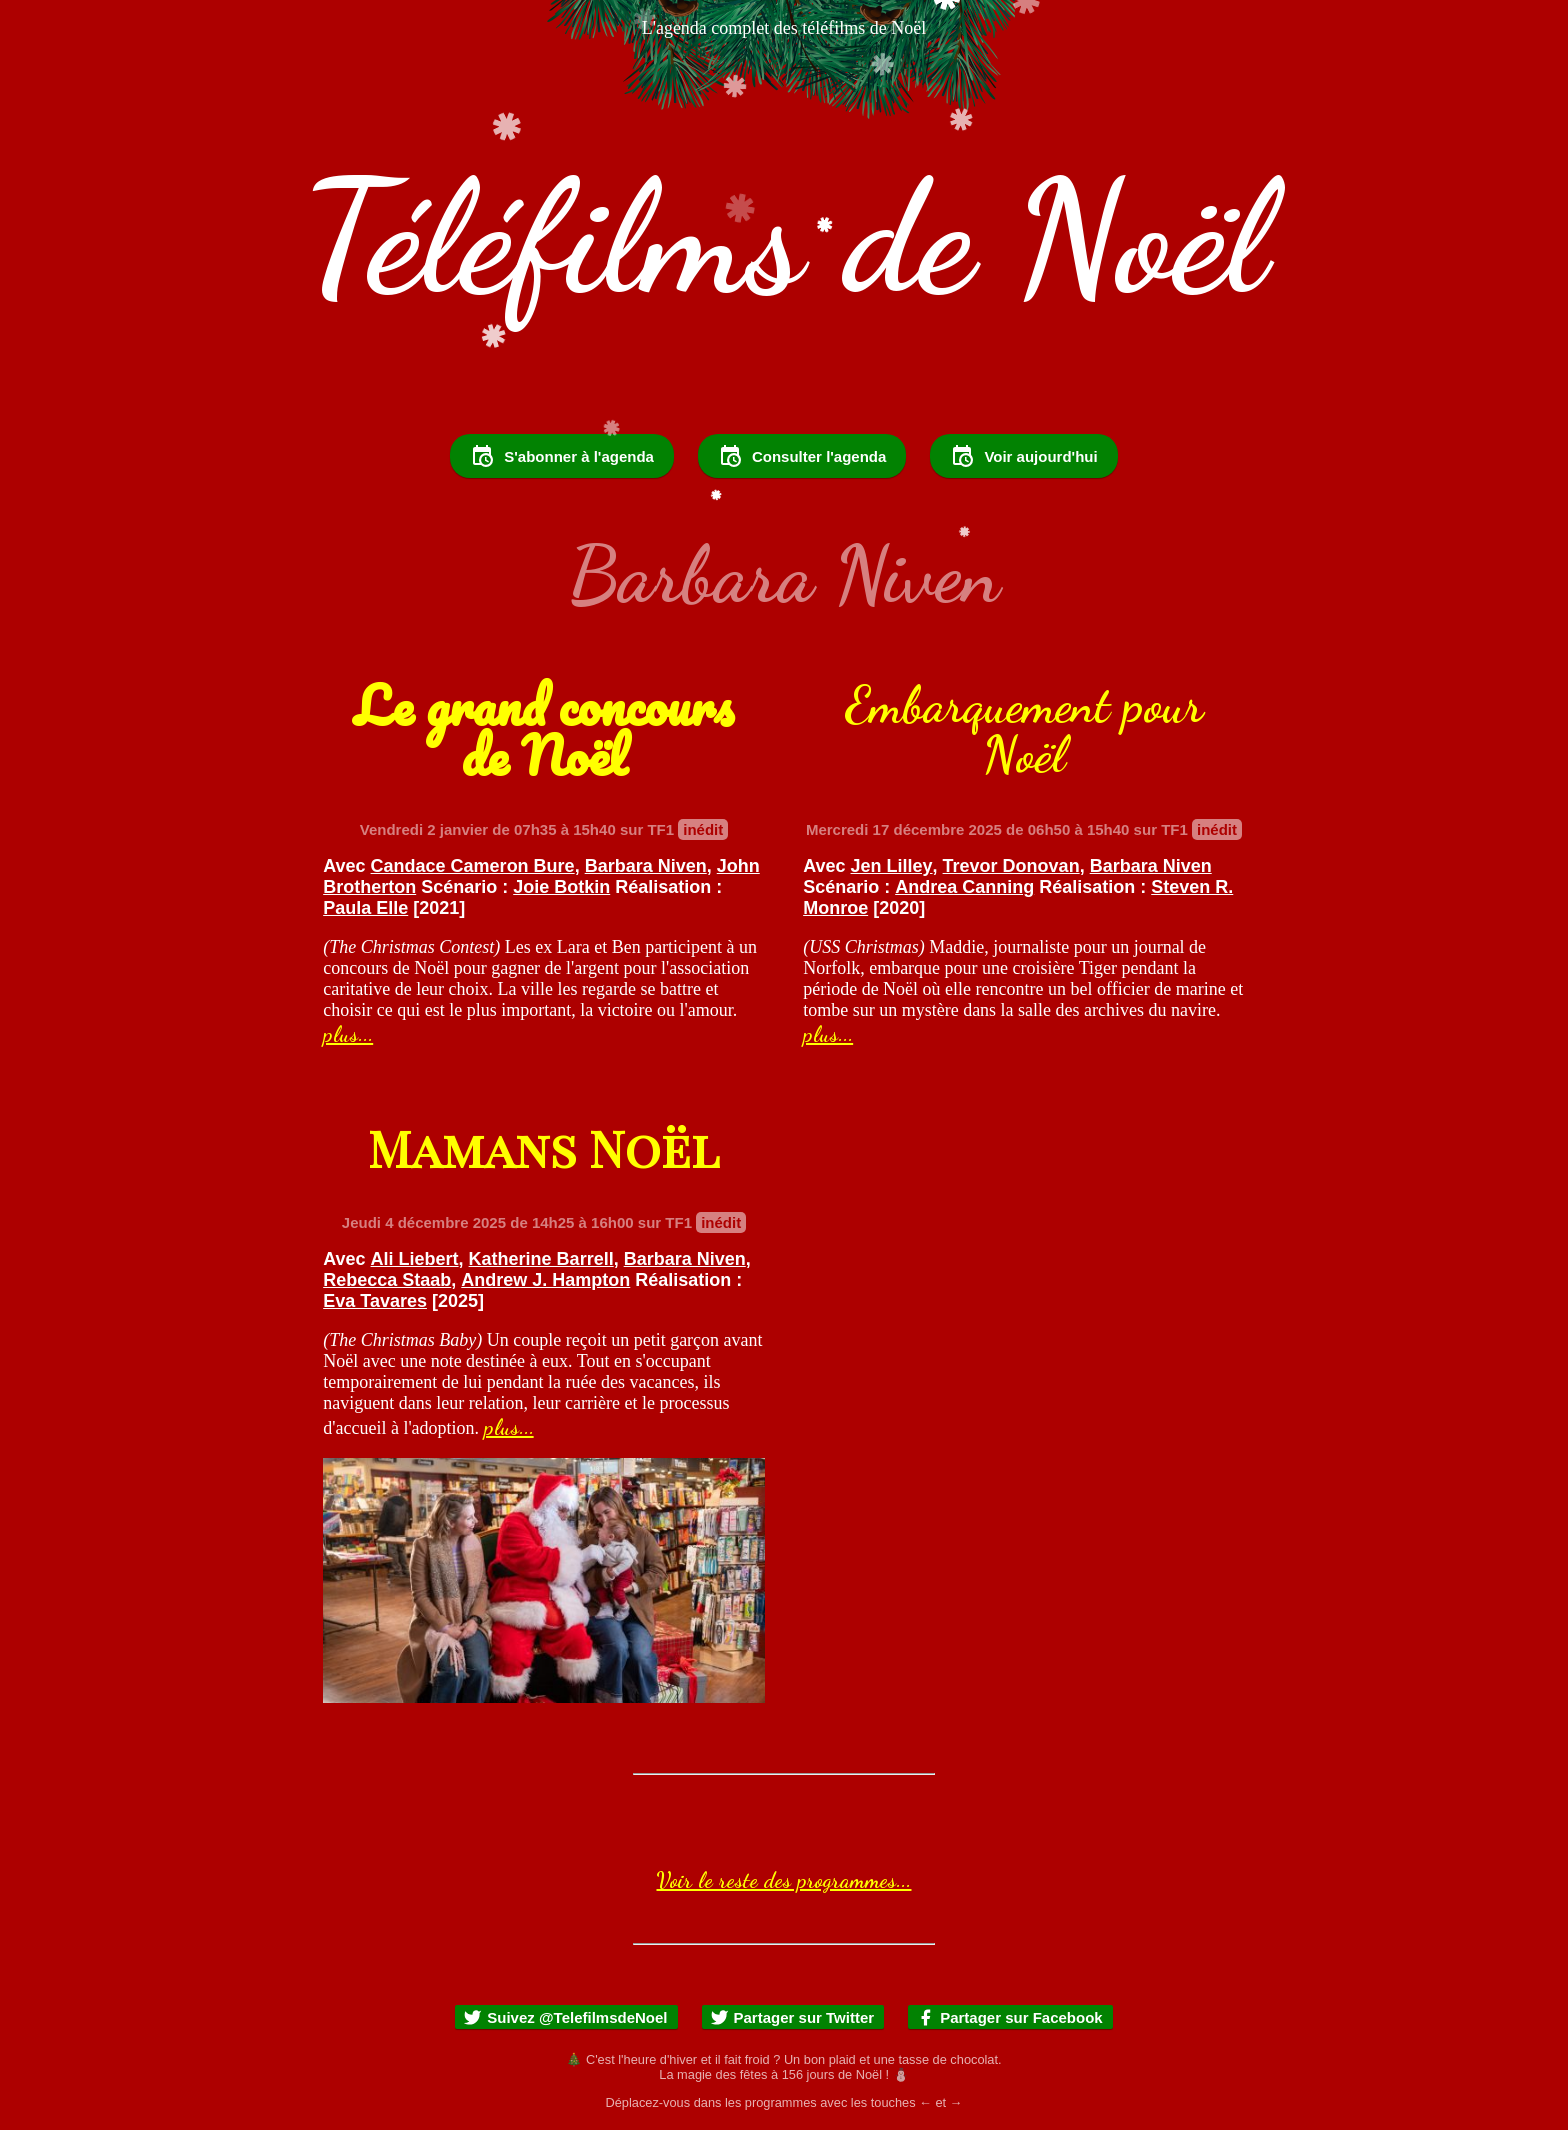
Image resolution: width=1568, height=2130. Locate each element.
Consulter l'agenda (802, 456)
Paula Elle (365, 908)
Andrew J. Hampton (545, 1280)
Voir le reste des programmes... (783, 1880)
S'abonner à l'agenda (562, 456)
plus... (348, 1034)
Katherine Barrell (541, 1259)
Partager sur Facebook (1009, 2017)
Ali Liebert (415, 1259)
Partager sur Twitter (792, 2017)
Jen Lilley (892, 866)
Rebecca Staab (387, 1280)
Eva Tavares (375, 1301)
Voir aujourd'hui (1023, 456)
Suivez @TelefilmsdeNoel (565, 2017)
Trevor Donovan (1011, 866)
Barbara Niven (646, 866)
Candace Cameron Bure (473, 866)
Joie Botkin (561, 887)
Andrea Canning (964, 887)
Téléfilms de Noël (784, 238)
